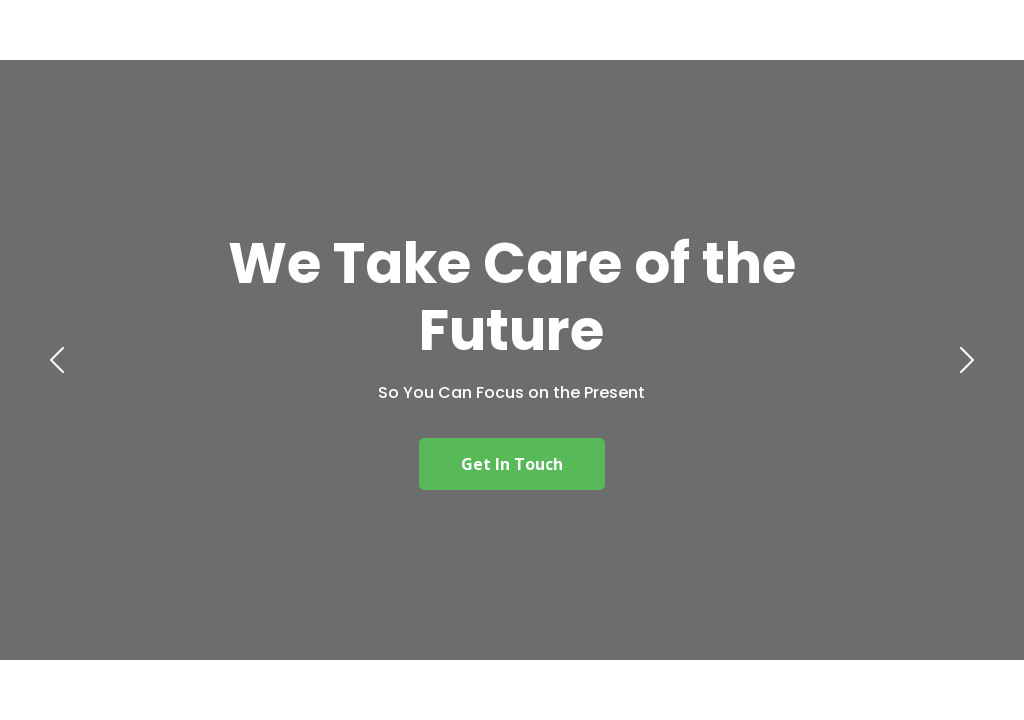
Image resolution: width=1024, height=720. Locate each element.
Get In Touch (512, 464)
